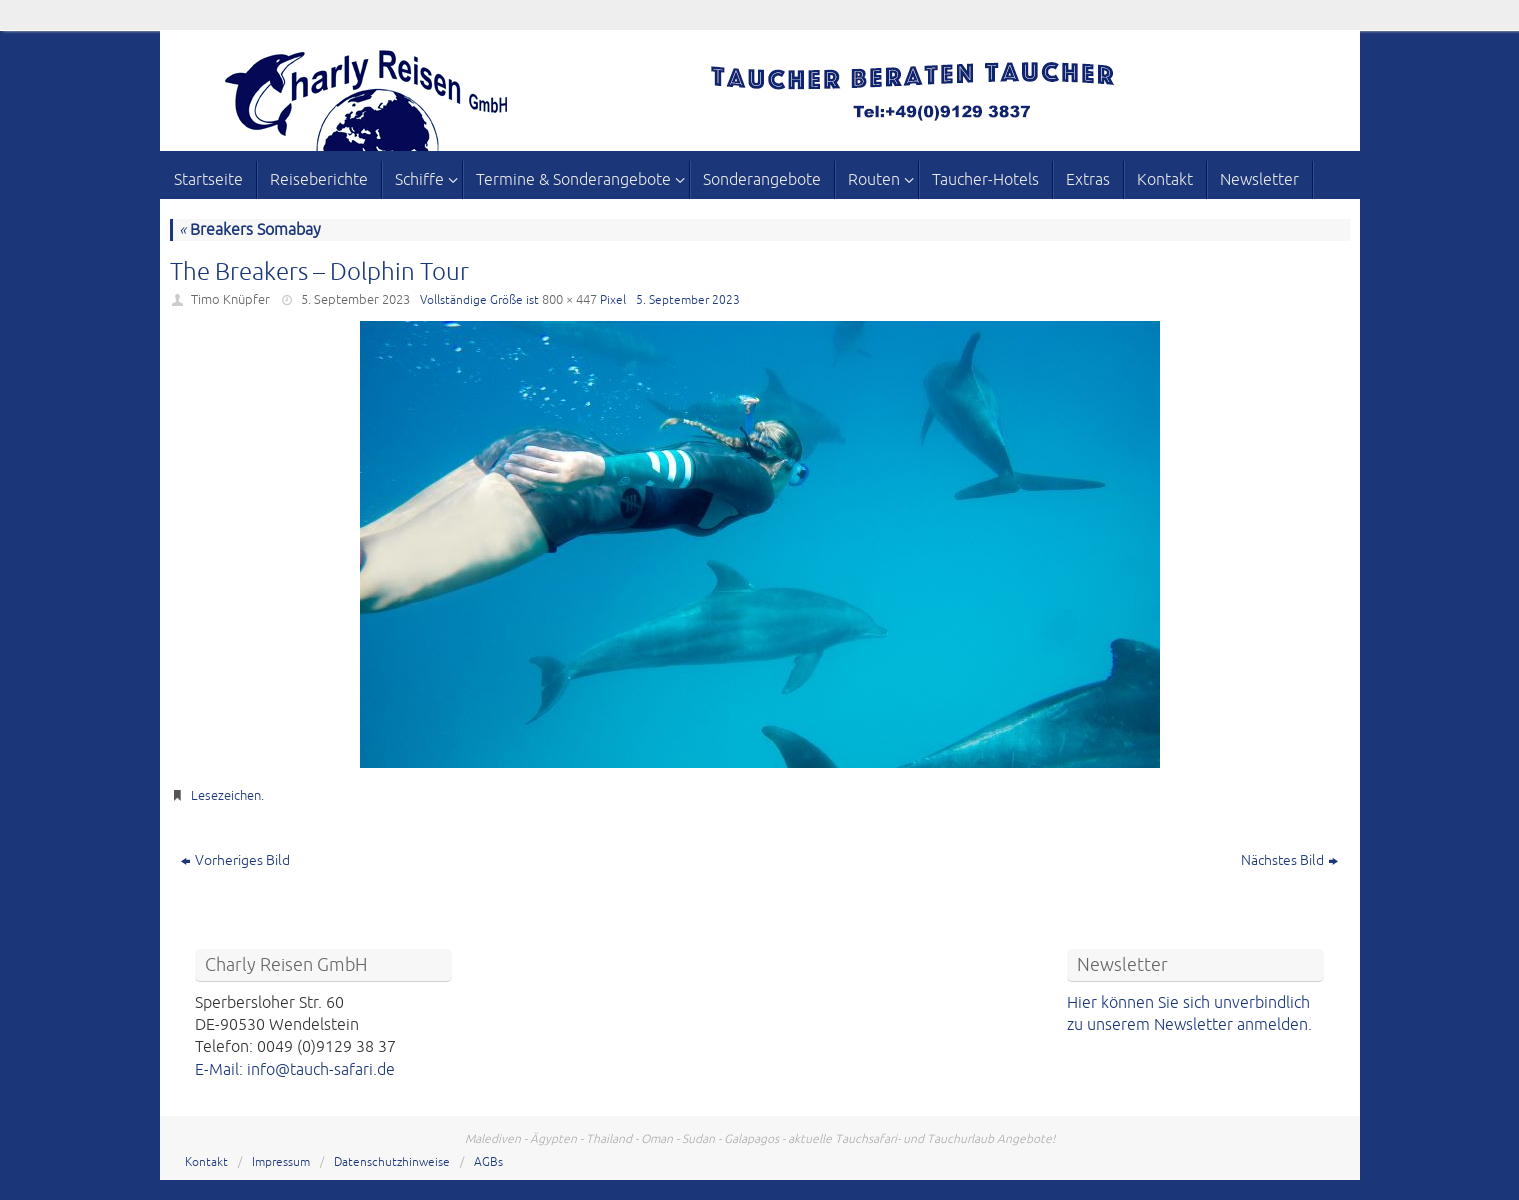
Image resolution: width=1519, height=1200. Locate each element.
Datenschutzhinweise (392, 1162)
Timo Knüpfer (230, 300)
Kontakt (206, 1162)
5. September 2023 (355, 300)
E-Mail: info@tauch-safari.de (295, 1070)
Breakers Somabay (250, 230)
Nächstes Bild (1289, 860)
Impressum (281, 1162)
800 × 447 (569, 300)
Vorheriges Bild (235, 860)
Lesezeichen (226, 796)
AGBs (488, 1162)
